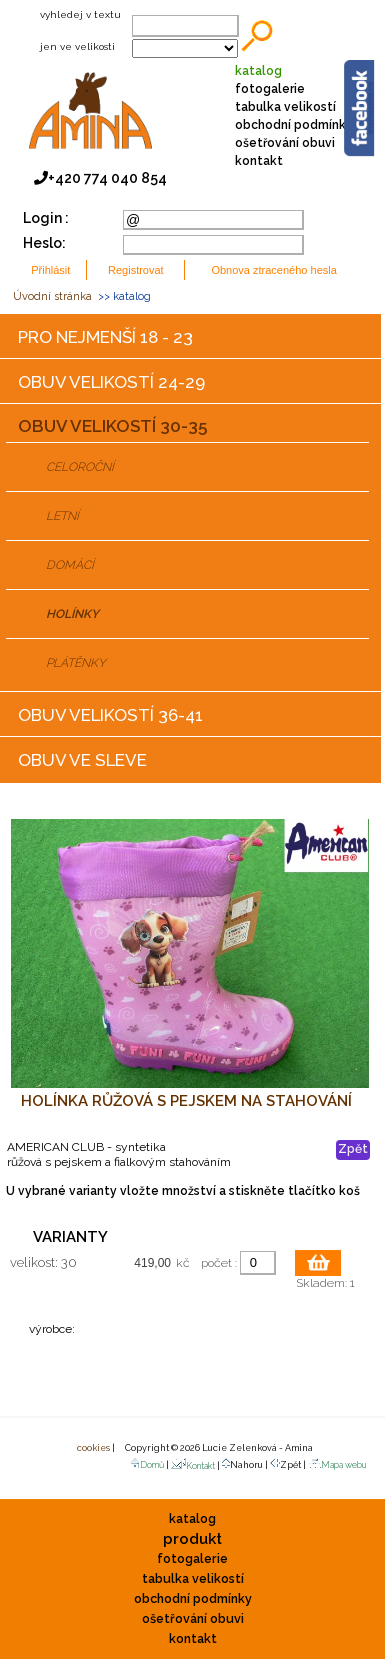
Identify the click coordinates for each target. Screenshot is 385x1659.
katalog (258, 71)
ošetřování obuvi (285, 143)
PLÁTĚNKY (76, 663)
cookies (92, 1448)
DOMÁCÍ (70, 565)
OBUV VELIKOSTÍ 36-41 (110, 715)
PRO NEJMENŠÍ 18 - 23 (105, 337)
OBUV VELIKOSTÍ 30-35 (112, 426)
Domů (147, 1465)
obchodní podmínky (294, 125)
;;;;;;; (185, 48)
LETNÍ (62, 516)
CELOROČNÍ (80, 467)
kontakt (259, 161)
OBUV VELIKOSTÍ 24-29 (111, 382)
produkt (192, 1539)
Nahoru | (246, 1464)
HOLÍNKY (72, 614)
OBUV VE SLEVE (82, 760)
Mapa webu (337, 1465)
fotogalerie (270, 89)
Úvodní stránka (52, 296)
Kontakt (193, 1466)
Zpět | (289, 1464)
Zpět (353, 1149)
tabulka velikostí (285, 107)
